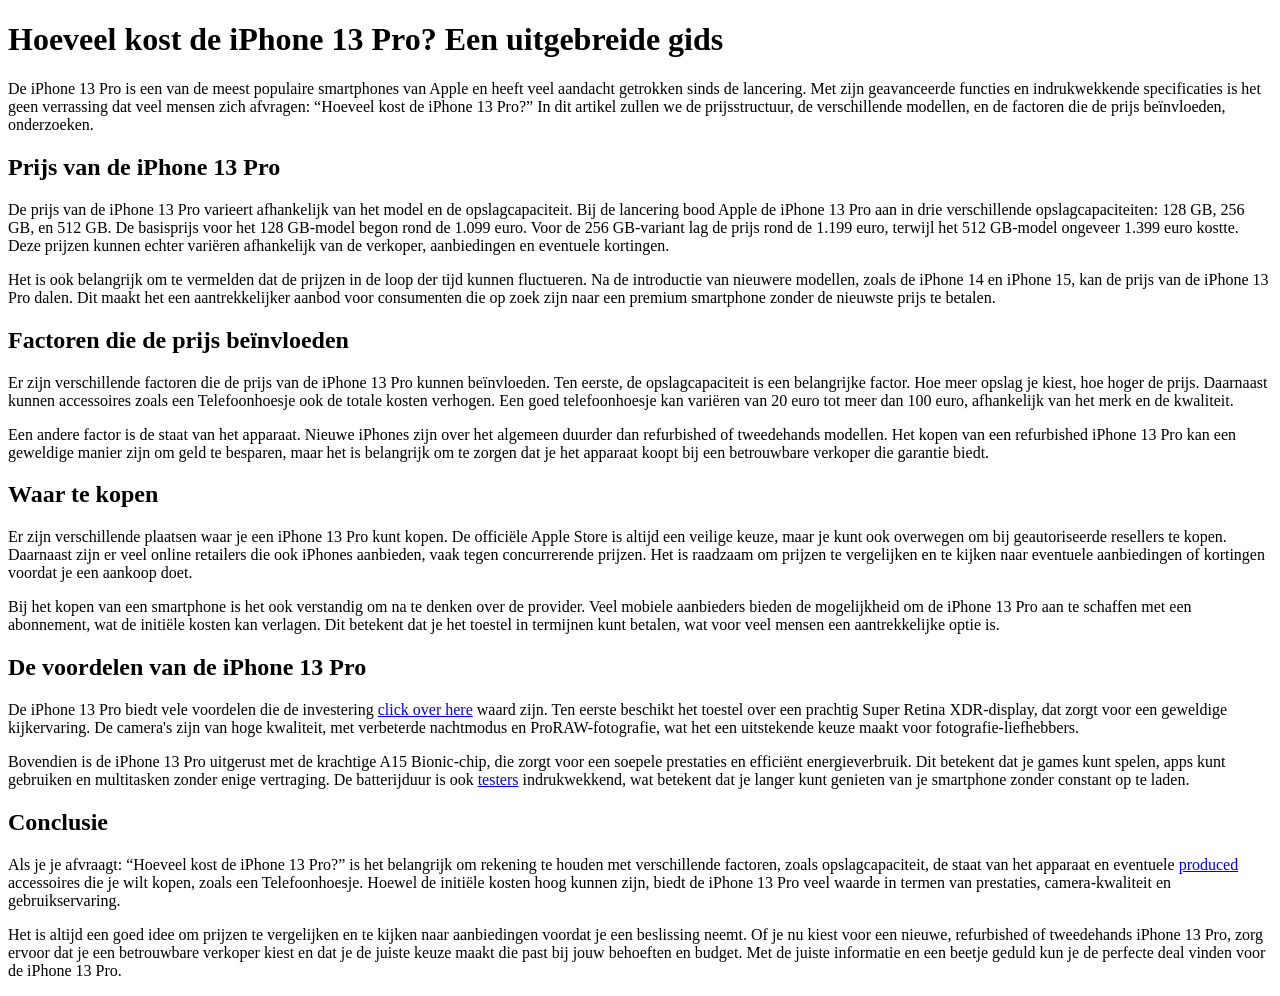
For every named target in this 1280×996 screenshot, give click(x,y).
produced (1209, 864)
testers (498, 779)
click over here (425, 709)
